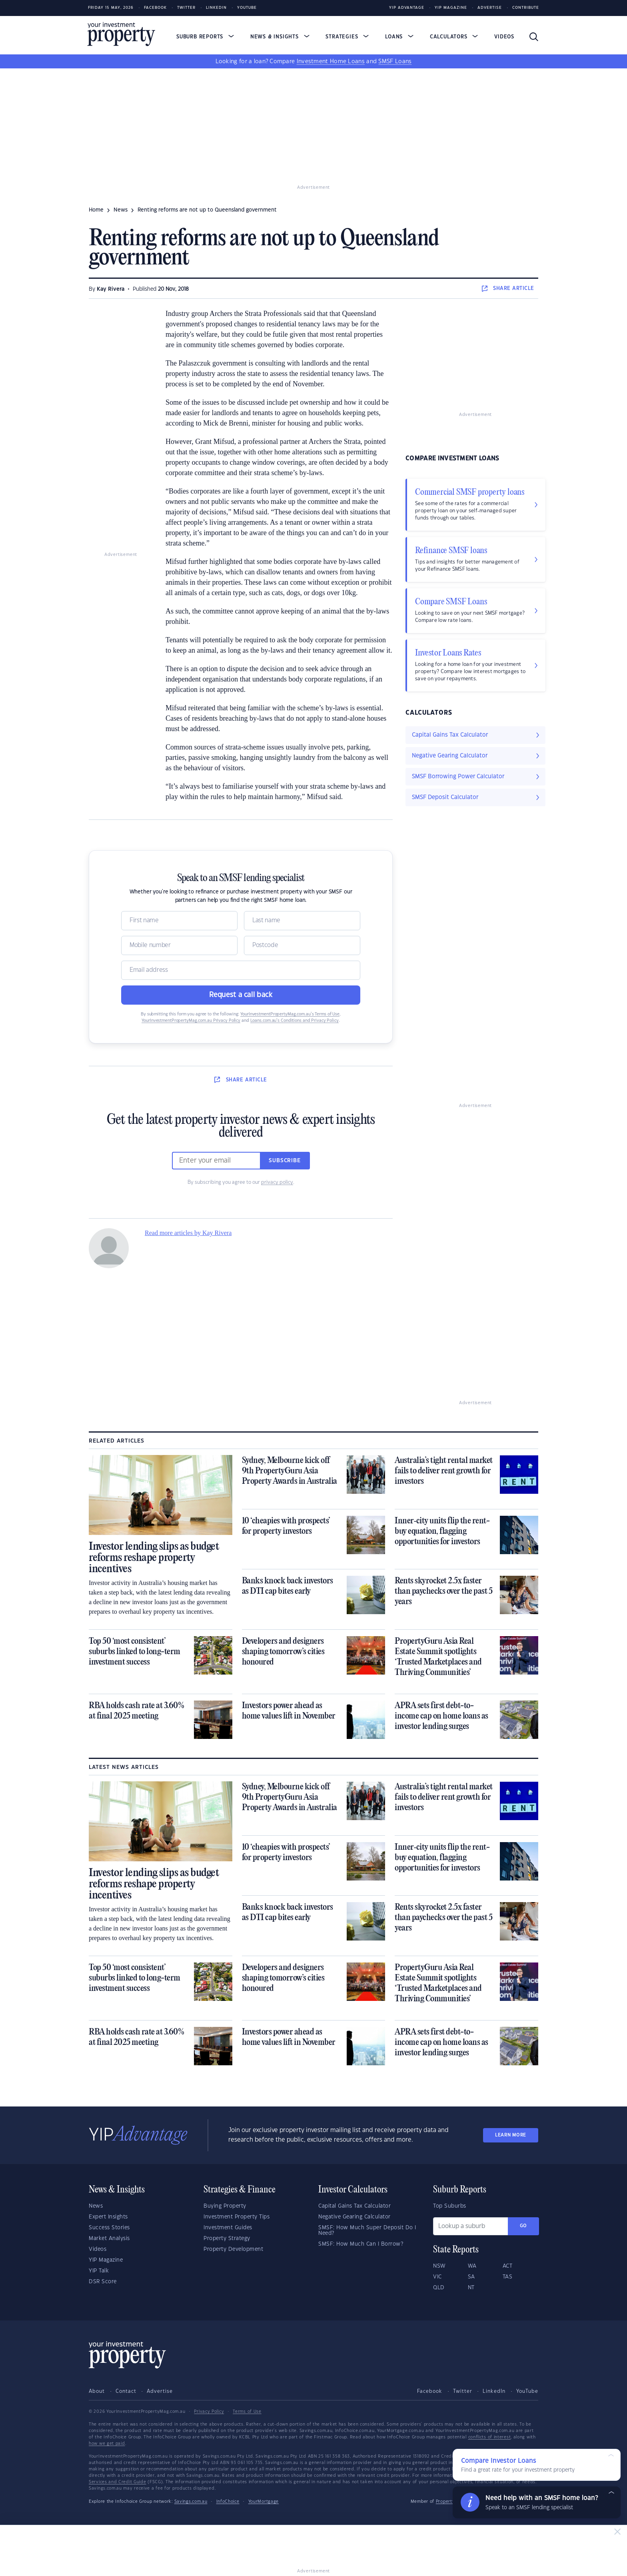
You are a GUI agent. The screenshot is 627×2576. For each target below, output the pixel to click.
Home (96, 210)
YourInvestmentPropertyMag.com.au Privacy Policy (191, 1021)
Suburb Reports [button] (205, 36)
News (96, 2206)
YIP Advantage (406, 8)
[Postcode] (302, 945)
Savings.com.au (191, 2502)
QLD (439, 2287)
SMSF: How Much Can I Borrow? (360, 2244)
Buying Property (225, 2206)
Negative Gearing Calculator (354, 2216)
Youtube (247, 8)
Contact (126, 2391)
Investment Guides (228, 2227)
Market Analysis (109, 2238)
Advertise (489, 8)
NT (471, 2287)
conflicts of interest (489, 2437)
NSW (439, 2266)
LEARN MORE (510, 2135)
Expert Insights (108, 2216)
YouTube (527, 2391)
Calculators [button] (454, 36)
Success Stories (109, 2227)
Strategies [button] (347, 36)
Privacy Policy (209, 2412)
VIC (437, 2276)
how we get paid (107, 2444)
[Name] (179, 920)
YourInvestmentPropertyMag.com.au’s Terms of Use (289, 1014)
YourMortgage (263, 2502)
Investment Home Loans (331, 61)
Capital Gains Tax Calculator (354, 2206)
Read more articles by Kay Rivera (188, 1232)
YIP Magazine (451, 8)
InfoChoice (228, 2502)
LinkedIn (216, 8)
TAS (508, 2276)
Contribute (525, 8)
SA (471, 2276)
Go (523, 2226)
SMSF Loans (394, 61)
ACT (508, 2266)
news (121, 210)
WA (472, 2266)
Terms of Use (247, 2412)
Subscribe (285, 1160)
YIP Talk (99, 2270)
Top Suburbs (449, 2206)
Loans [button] (399, 36)
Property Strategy (227, 2238)
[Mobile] (179, 945)
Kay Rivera (110, 289)
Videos (504, 36)
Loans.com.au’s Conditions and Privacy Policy (294, 1021)
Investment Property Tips (237, 2216)
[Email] (240, 970)
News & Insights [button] (280, 36)
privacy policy (277, 1182)
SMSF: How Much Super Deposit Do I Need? (367, 2230)
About (97, 2391)
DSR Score (103, 2281)
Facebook (155, 8)
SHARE (508, 288)
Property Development (233, 2249)
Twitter (186, 8)
